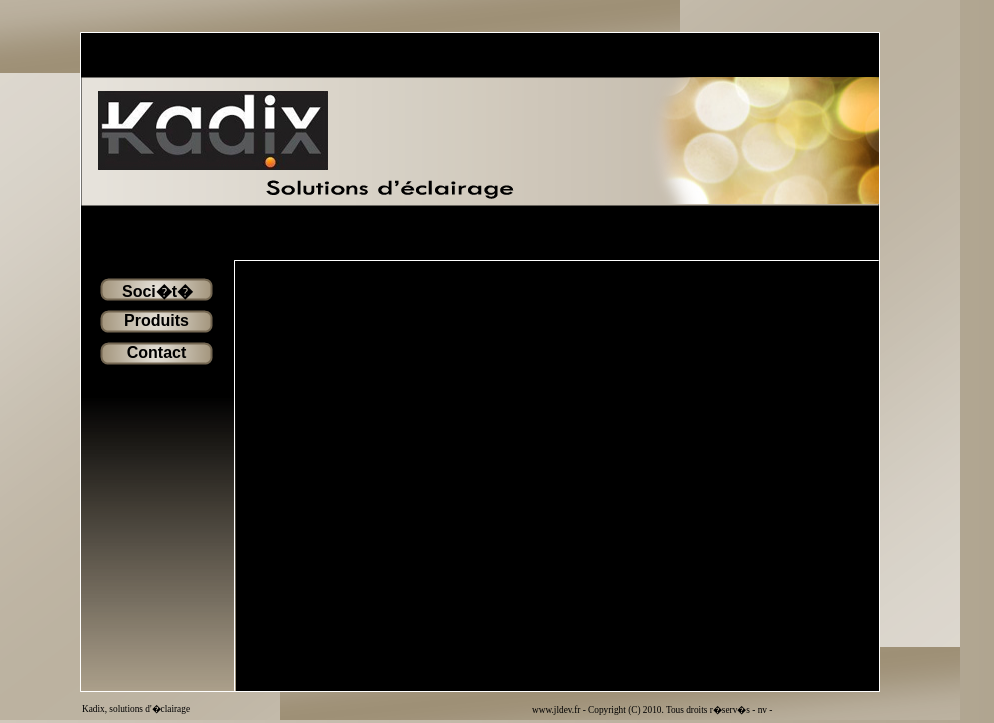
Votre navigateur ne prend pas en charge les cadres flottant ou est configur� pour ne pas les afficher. (557, 476)
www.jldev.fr (557, 710)
